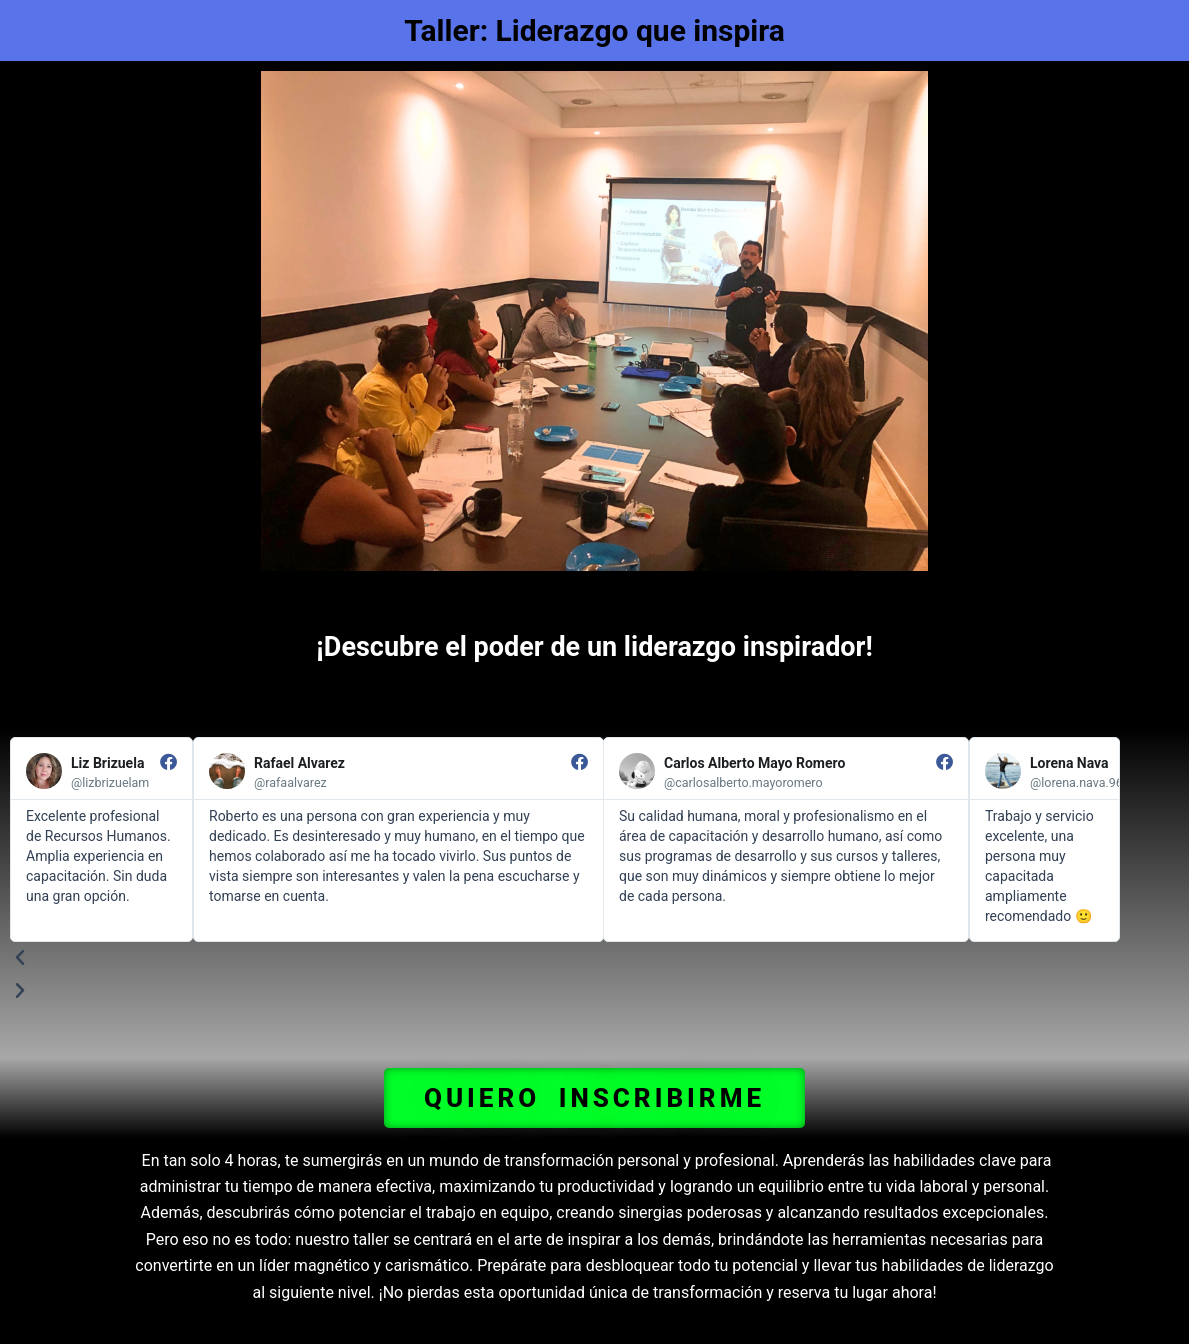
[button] (594, 1098)
